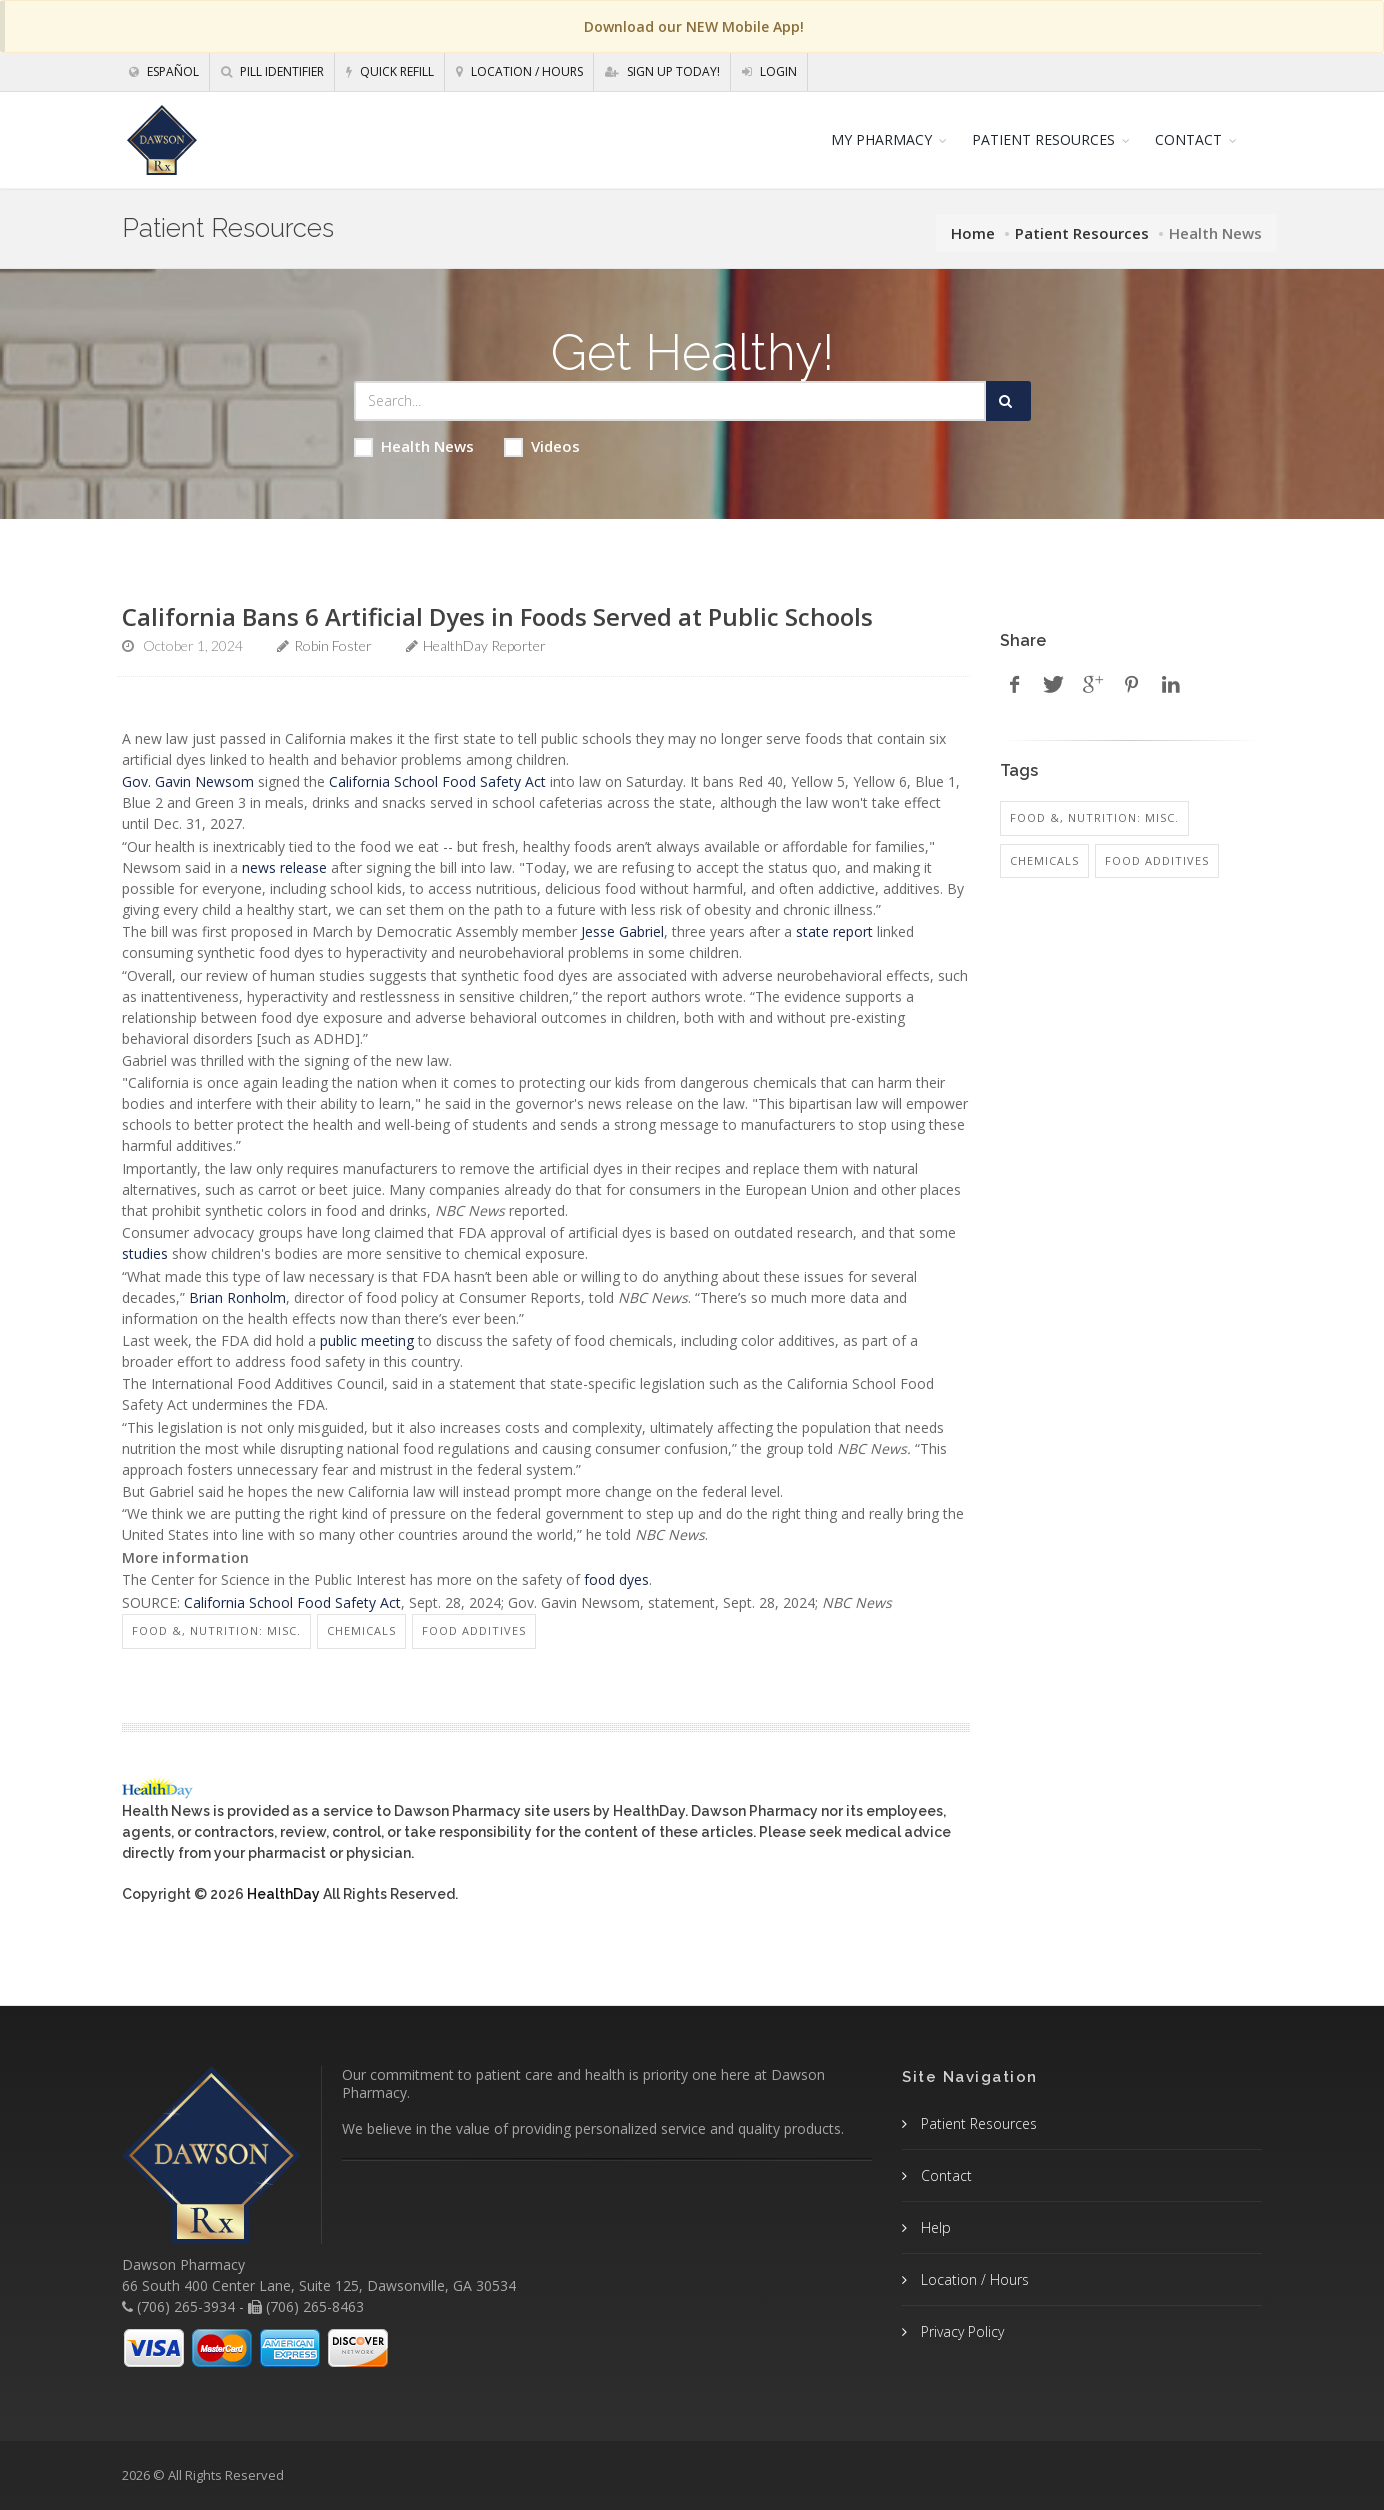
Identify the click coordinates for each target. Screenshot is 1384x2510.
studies (145, 1253)
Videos (542, 446)
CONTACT (1188, 139)
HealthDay (283, 1894)
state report (834, 931)
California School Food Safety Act (437, 781)
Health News (414, 446)
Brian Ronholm (237, 1297)
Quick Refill (390, 71)
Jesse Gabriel (622, 931)
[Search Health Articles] (670, 401)
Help (934, 2227)
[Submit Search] (1008, 401)
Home (973, 233)
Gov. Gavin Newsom (188, 781)
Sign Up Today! (662, 71)
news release (284, 867)
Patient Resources (1082, 233)
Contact (944, 2175)
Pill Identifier (272, 71)
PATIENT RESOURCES (1043, 139)
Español (164, 71)
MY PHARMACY (881, 139)
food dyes (616, 1579)
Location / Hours (519, 71)
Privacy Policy (960, 2331)
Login (769, 71)
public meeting (367, 1340)
